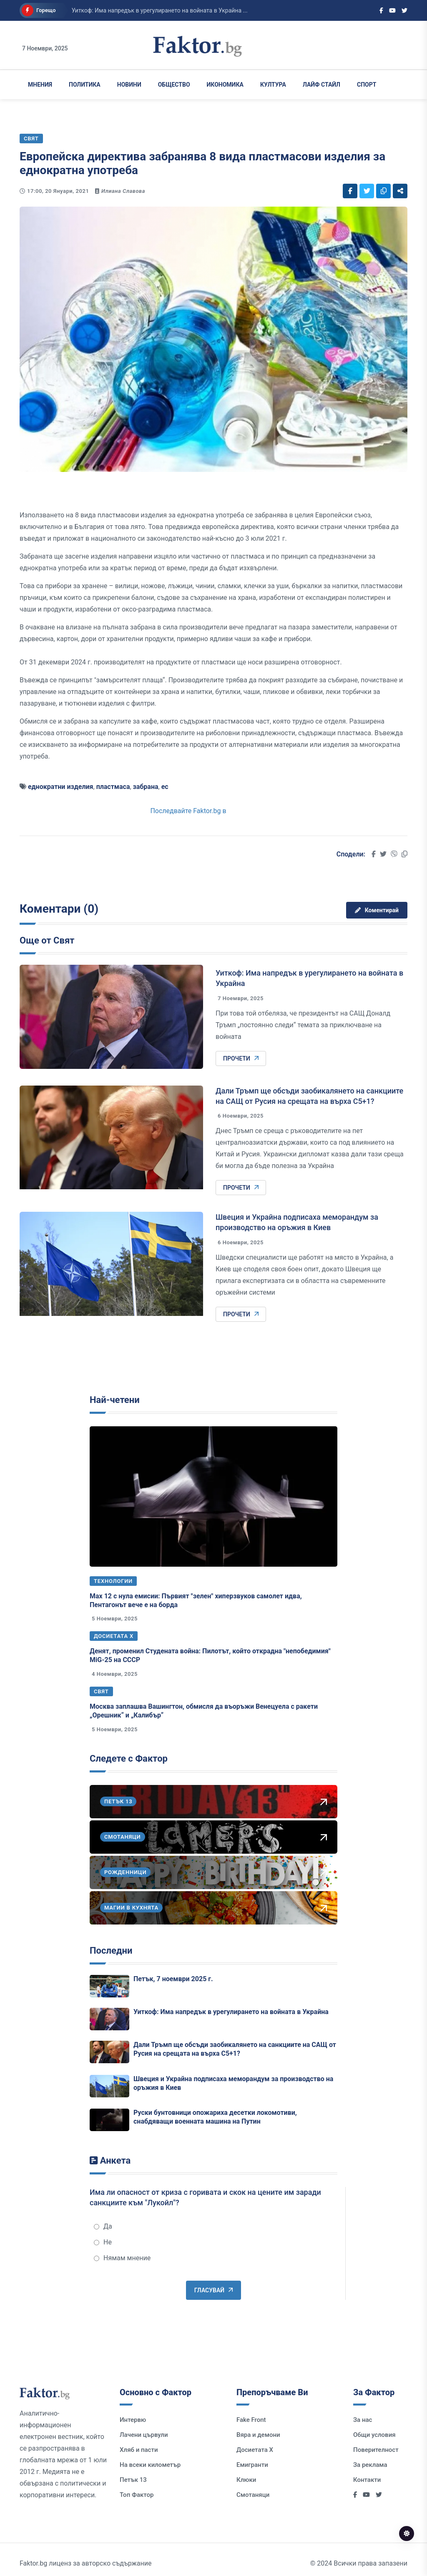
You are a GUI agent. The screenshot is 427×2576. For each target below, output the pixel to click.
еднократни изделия (60, 787)
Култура (273, 84)
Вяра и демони (258, 2435)
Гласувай (213, 2290)
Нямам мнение (122, 2258)
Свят (101, 1691)
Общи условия (374, 2435)
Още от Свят (47, 940)
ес (164, 787)
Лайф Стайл (321, 84)
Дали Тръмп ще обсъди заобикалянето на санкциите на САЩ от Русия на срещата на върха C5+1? (234, 2049)
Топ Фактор (136, 2495)
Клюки (246, 2480)
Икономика (225, 84)
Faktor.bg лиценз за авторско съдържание (85, 2563)
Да (103, 2226)
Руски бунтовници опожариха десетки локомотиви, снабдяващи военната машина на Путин (215, 2117)
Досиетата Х (113, 1636)
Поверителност (376, 2450)
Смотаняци (252, 2495)
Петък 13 (133, 2480)
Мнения (40, 84)
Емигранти (252, 2465)
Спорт (366, 84)
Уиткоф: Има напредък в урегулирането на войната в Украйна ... (160, 10)
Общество (174, 84)
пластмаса (113, 787)
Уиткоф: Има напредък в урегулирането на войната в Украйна (231, 2012)
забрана (145, 787)
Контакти (367, 2480)
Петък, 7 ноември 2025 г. (173, 1979)
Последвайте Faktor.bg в (189, 811)
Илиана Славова (123, 191)
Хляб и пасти (139, 2450)
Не (103, 2242)
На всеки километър (150, 2465)
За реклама (370, 2465)
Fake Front (251, 2420)
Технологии (113, 1581)
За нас (362, 2420)
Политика (84, 84)
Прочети (241, 1058)
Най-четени (115, 1400)
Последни (111, 1950)
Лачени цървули (144, 2435)
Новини (129, 84)
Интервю (133, 2420)
